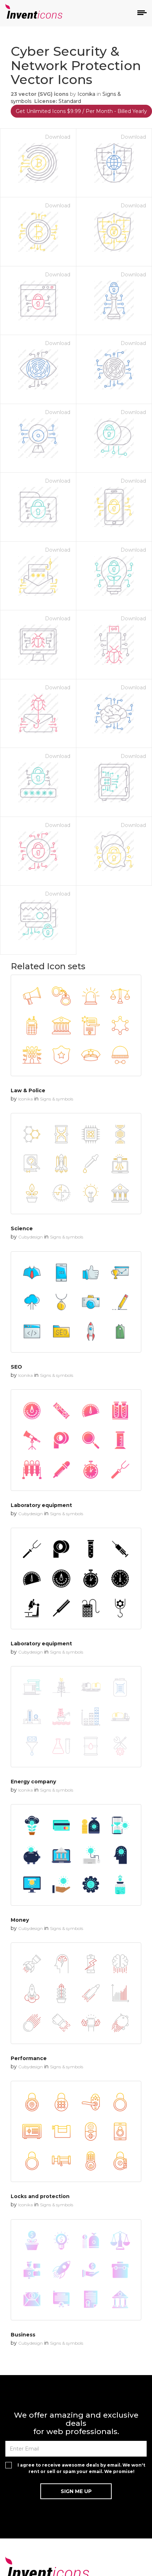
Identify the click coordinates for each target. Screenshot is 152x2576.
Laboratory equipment (41, 1505)
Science (22, 1228)
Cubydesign (30, 1237)
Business (23, 2334)
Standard (70, 101)
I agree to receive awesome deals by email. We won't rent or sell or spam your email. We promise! (81, 2468)
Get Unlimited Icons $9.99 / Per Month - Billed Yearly (81, 111)
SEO (16, 1367)
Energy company (33, 1781)
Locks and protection (40, 2196)
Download (57, 137)
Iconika (86, 94)
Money (20, 1920)
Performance (29, 2058)
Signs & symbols (56, 1099)
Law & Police (28, 1090)
